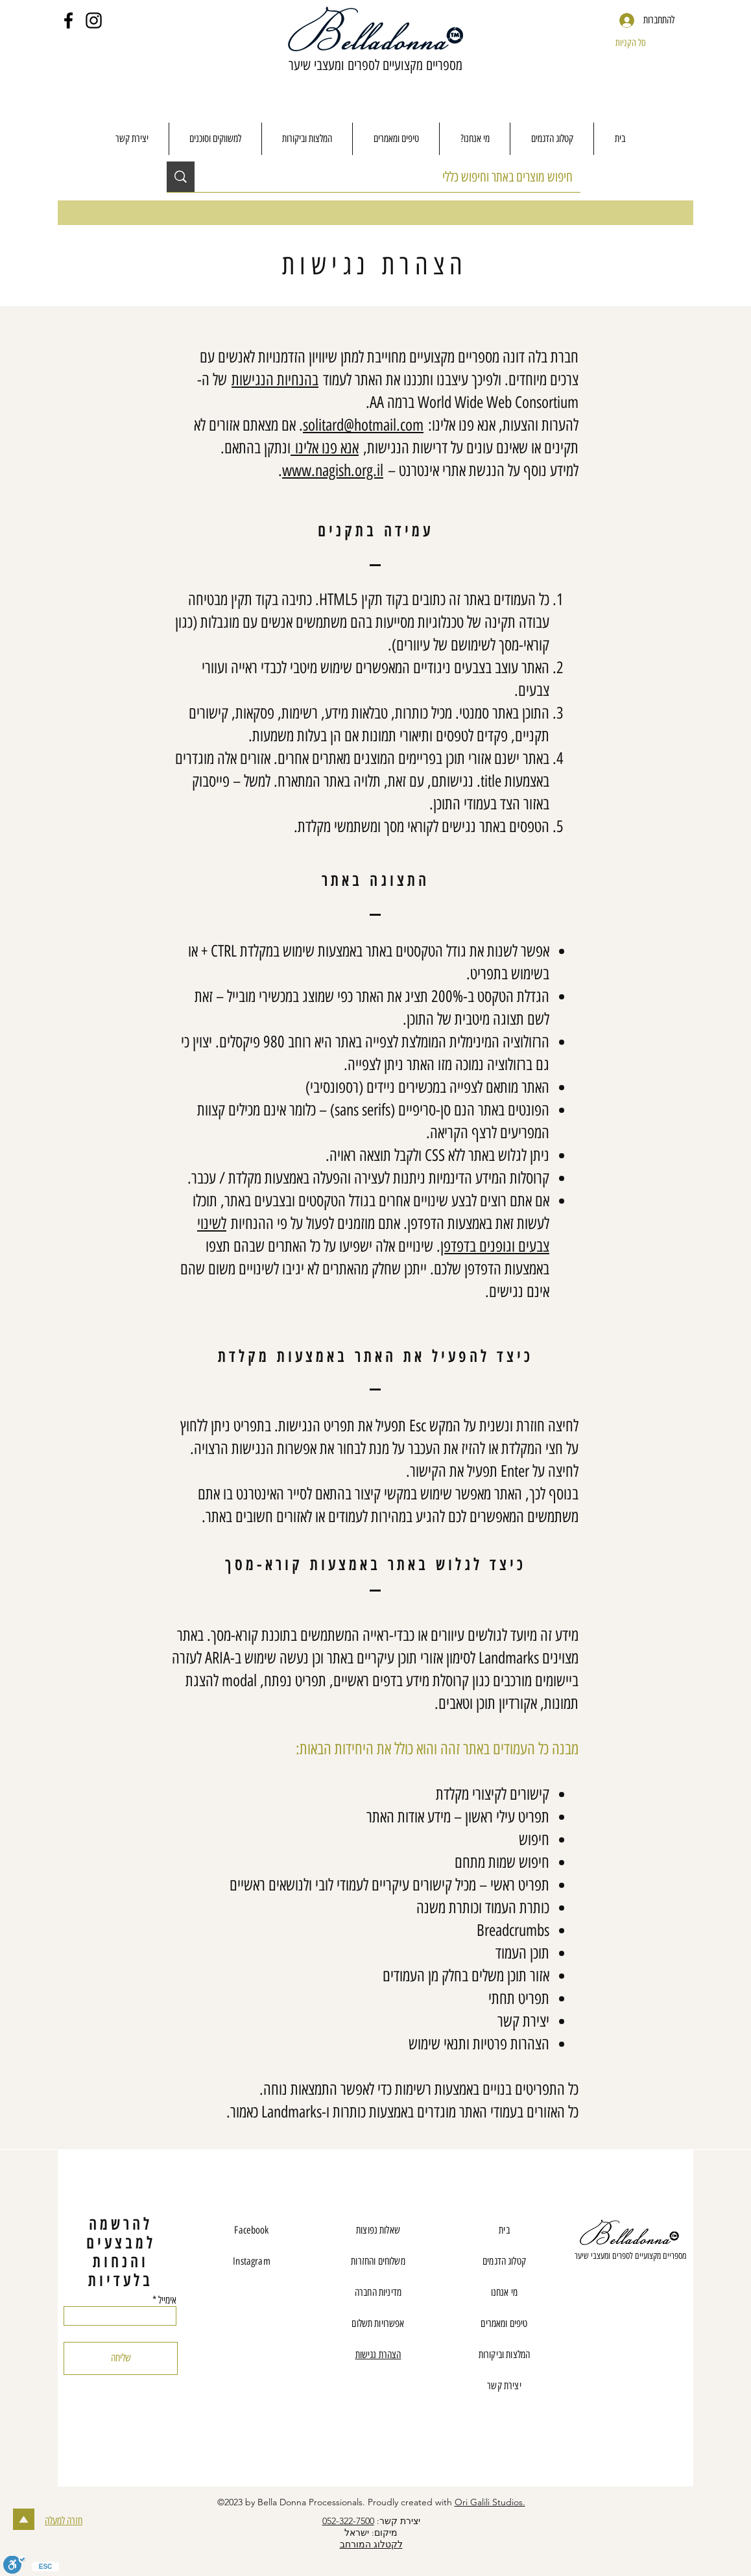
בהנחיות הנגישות (275, 379)
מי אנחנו (504, 2292)
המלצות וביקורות (504, 2354)
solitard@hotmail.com (363, 425)
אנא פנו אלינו (325, 447)
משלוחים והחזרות (378, 2261)
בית (504, 2230)
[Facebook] (68, 20)
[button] (643, 43)
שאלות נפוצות (378, 2230)
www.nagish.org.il (332, 470)
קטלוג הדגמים (504, 2261)
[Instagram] (93, 20)
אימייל (167, 2300)
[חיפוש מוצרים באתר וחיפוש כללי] (397, 176)
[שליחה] (121, 2358)
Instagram (251, 2261)
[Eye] (630, 2234)
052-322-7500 (348, 2521)
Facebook (251, 2230)
